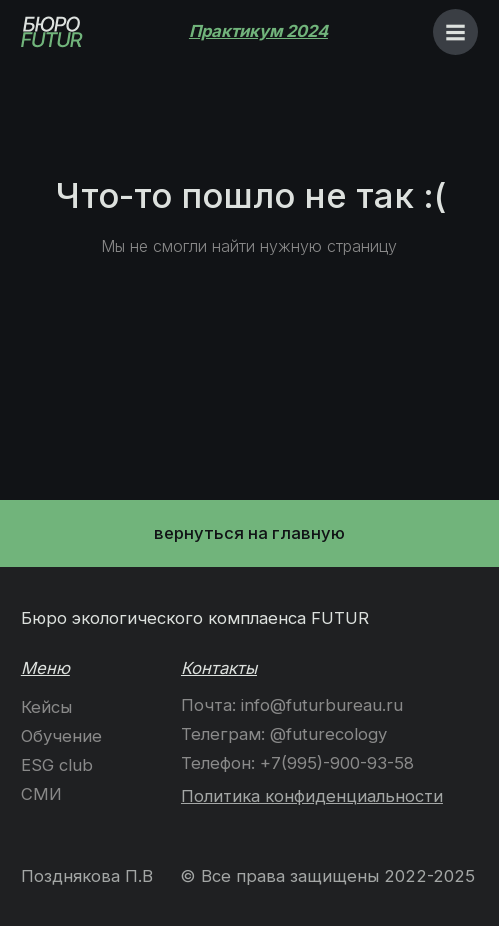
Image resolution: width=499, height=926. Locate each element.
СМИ (41, 794)
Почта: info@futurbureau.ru (292, 705)
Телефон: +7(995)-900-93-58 (297, 763)
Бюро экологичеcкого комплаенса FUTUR (195, 618)
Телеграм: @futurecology (284, 734)
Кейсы (46, 707)
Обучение (61, 736)
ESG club (57, 765)
